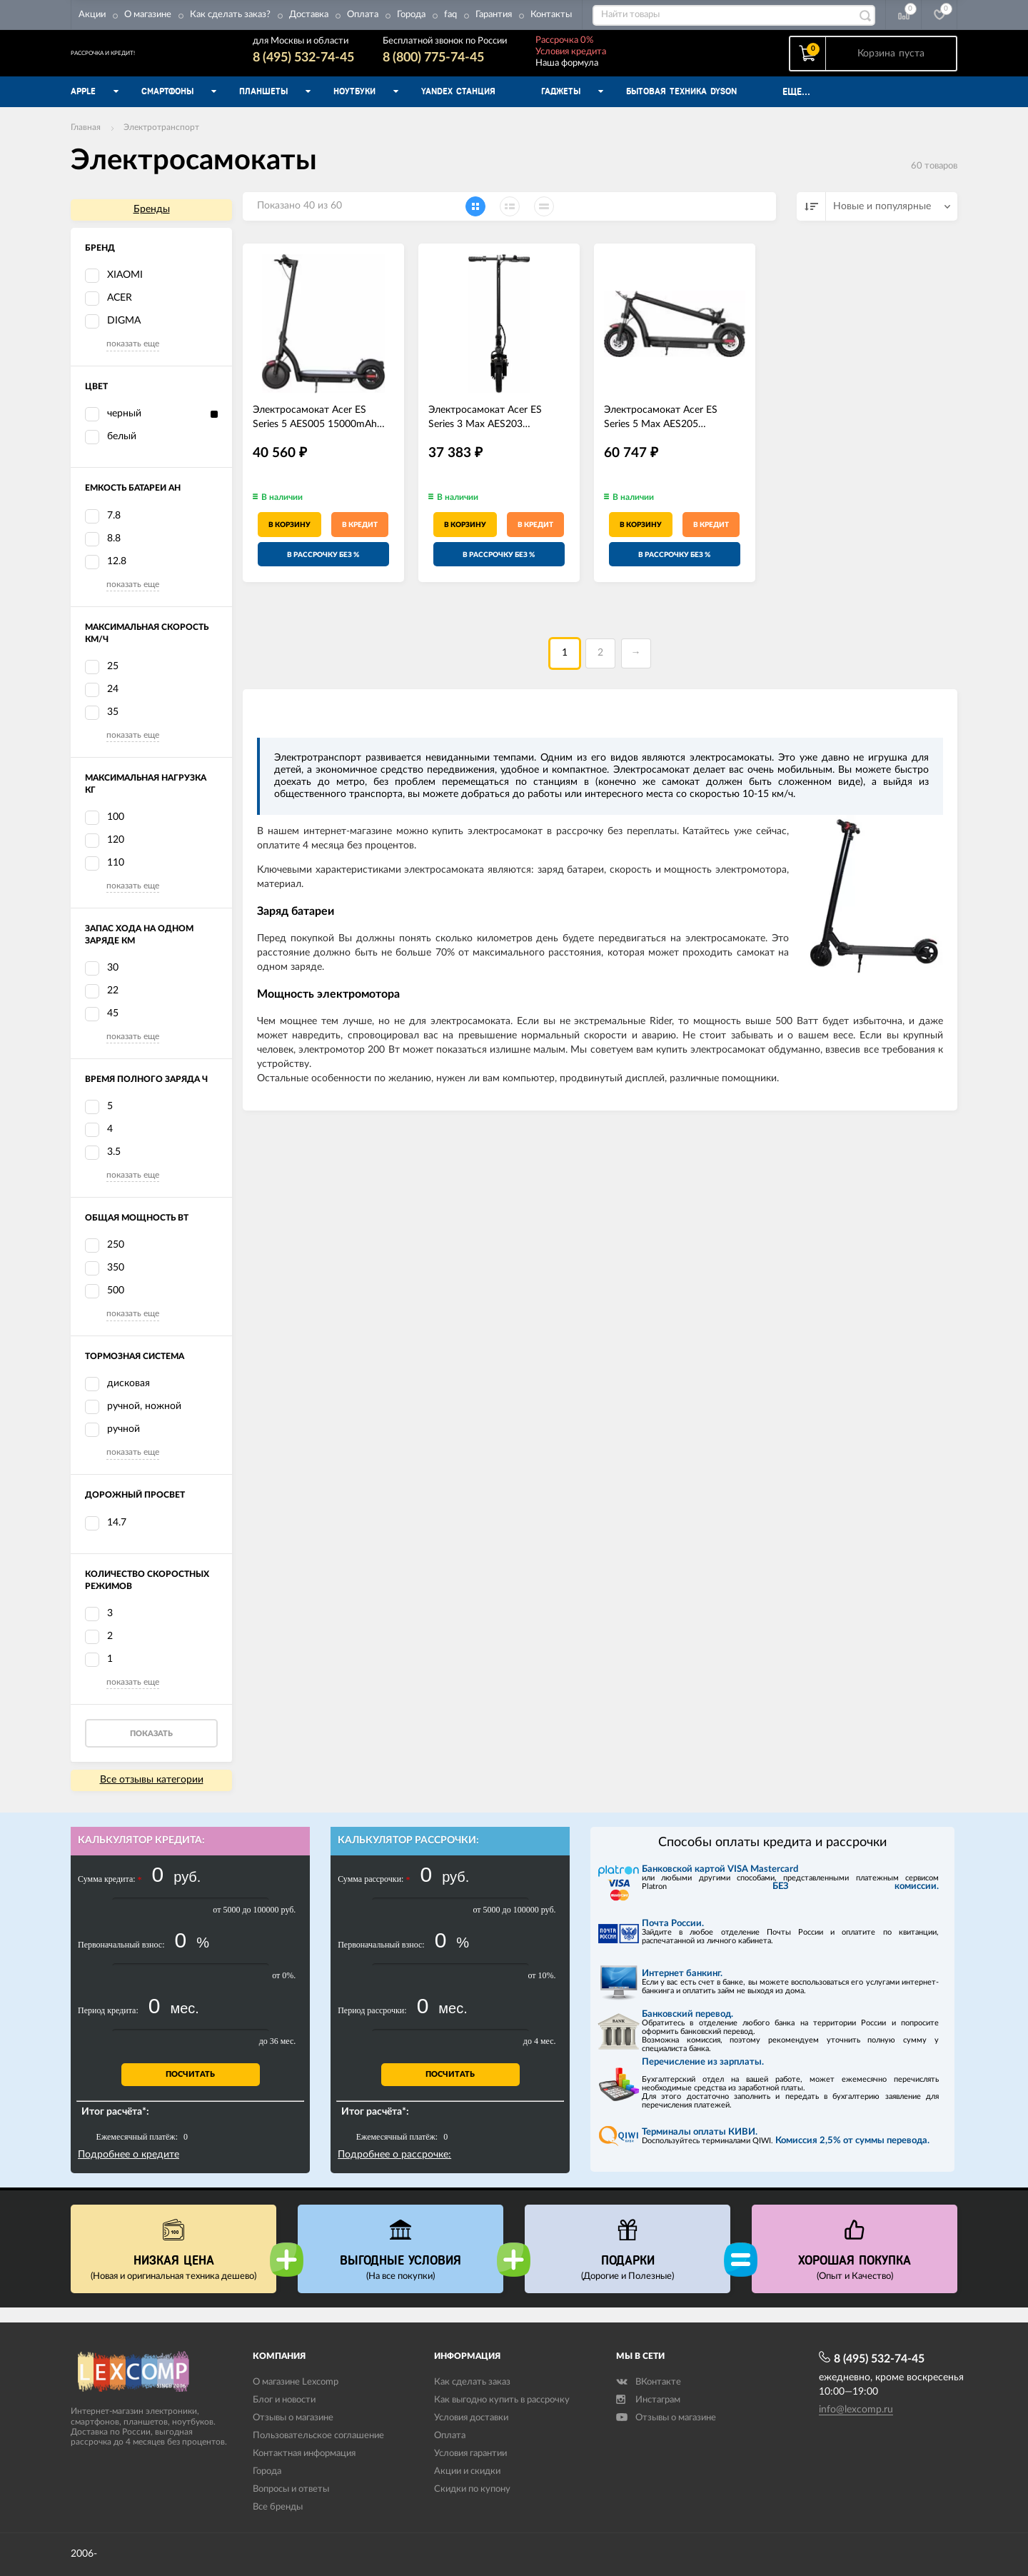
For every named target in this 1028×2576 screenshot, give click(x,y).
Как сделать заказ (472, 2382)
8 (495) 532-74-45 (357, 65)
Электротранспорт (161, 142)
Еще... (796, 106)
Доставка (308, 14)
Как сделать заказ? (230, 14)
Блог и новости (284, 2400)
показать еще (132, 358)
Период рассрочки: (372, 2025)
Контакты (551, 14)
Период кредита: (108, 2025)
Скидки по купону (472, 2489)
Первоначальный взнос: (121, 1960)
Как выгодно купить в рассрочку (502, 2400)
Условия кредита (624, 59)
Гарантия (493, 14)
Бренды (151, 224)
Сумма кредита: (110, 1894)
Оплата (362, 14)
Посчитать (190, 2089)
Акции (92, 14)
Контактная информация (304, 2454)
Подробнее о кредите (128, 2170)
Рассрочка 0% (618, 47)
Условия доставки (471, 2418)
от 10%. (541, 1990)
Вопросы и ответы (291, 2489)
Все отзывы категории (151, 1795)
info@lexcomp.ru (856, 2410)
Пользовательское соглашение (318, 2436)
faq (450, 14)
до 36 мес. (277, 2056)
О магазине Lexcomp (295, 2382)
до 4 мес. (539, 2056)
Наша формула (620, 70)
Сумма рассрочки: (374, 1894)
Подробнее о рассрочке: (394, 2170)
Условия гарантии (470, 2454)
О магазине (147, 14)
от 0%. (284, 1990)
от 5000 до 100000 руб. (254, 1925)
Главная (86, 142)
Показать (151, 1749)
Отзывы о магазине (293, 2418)
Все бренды (278, 2507)
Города (411, 14)
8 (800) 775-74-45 (487, 65)
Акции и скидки (467, 2472)
